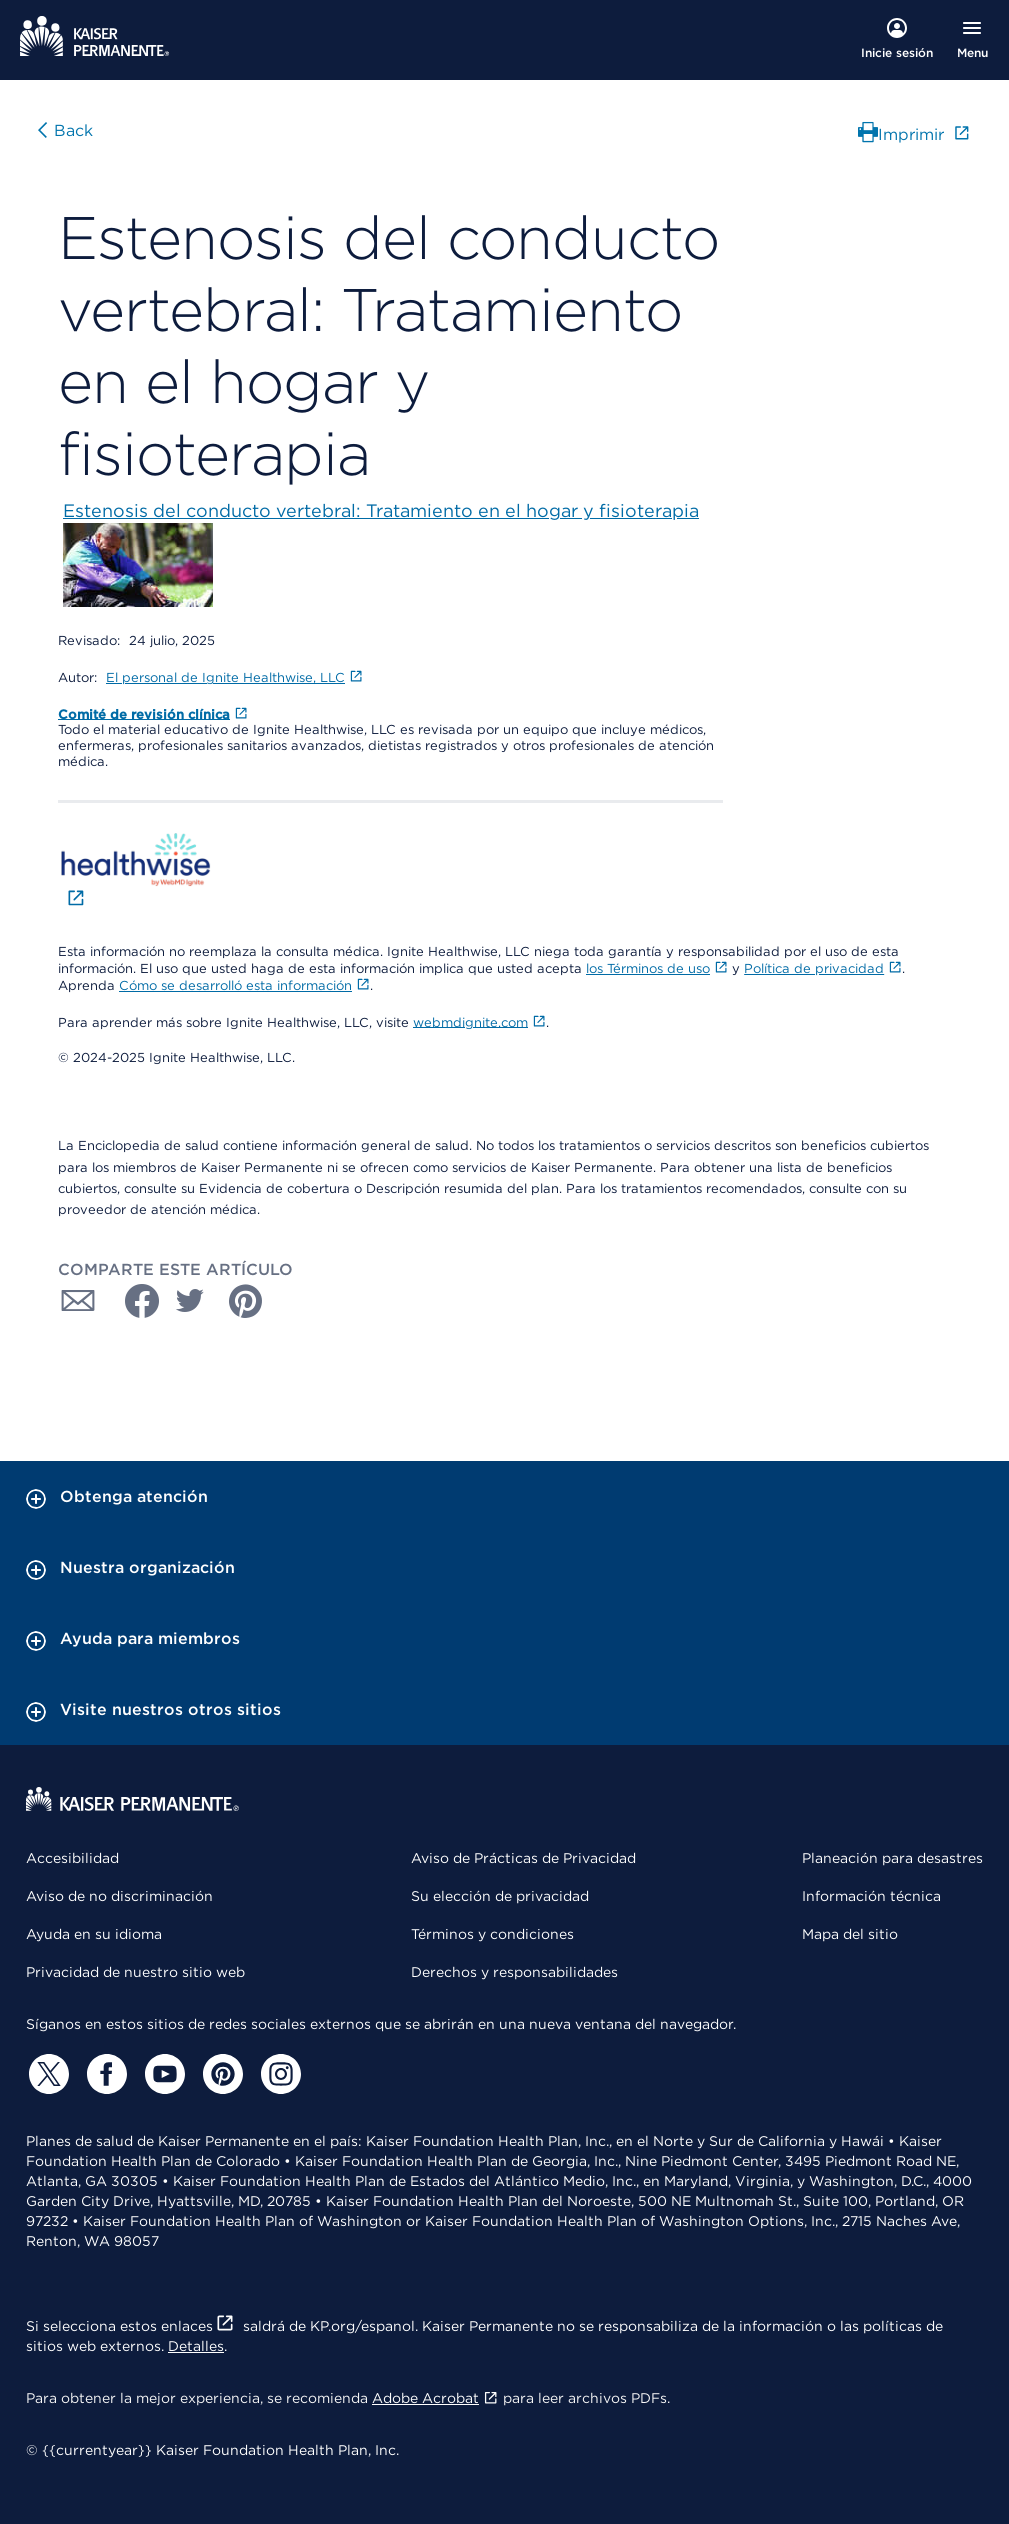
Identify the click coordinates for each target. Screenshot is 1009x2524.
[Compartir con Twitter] (190, 1301)
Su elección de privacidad (500, 1896)
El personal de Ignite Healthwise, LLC (234, 677)
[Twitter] (46, 2074)
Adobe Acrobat (435, 2398)
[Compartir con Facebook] (134, 1301)
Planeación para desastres (892, 1858)
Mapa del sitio (850, 1934)
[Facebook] (104, 2074)
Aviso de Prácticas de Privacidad (523, 1858)
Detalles (196, 2346)
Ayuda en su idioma (94, 1934)
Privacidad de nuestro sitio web (135, 1972)
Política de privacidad (823, 968)
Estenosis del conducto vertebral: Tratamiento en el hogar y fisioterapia (381, 510)
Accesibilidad (72, 1858)
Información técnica (871, 1896)
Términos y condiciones (492, 1934)
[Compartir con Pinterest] (246, 1301)
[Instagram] (278, 2074)
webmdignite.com (479, 1021)
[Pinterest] (220, 2074)
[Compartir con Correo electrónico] (78, 1301)
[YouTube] (162, 2074)
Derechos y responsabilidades (514, 1972)
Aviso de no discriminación (119, 1896)
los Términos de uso (657, 968)
